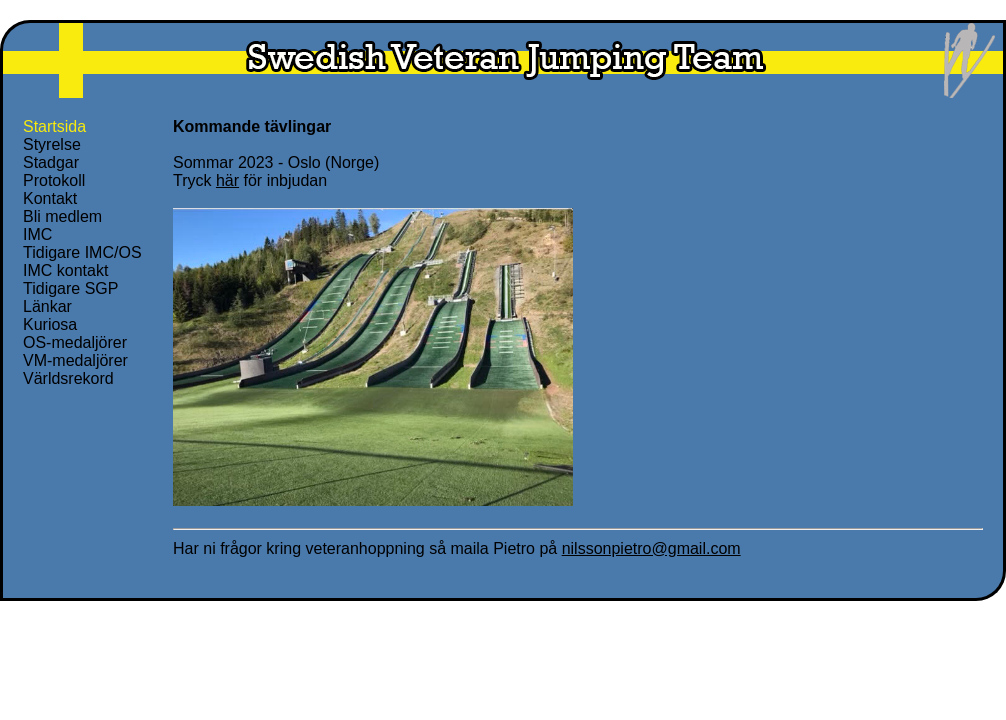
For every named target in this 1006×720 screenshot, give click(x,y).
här (227, 180)
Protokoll (54, 180)
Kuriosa (50, 324)
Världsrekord (68, 378)
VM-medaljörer (75, 360)
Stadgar (51, 162)
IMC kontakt (65, 270)
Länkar (47, 306)
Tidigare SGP (70, 288)
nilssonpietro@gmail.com (651, 548)
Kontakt (50, 198)
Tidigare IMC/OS (82, 252)
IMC (37, 234)
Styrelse (52, 144)
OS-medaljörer (75, 342)
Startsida (54, 126)
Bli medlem (62, 216)
